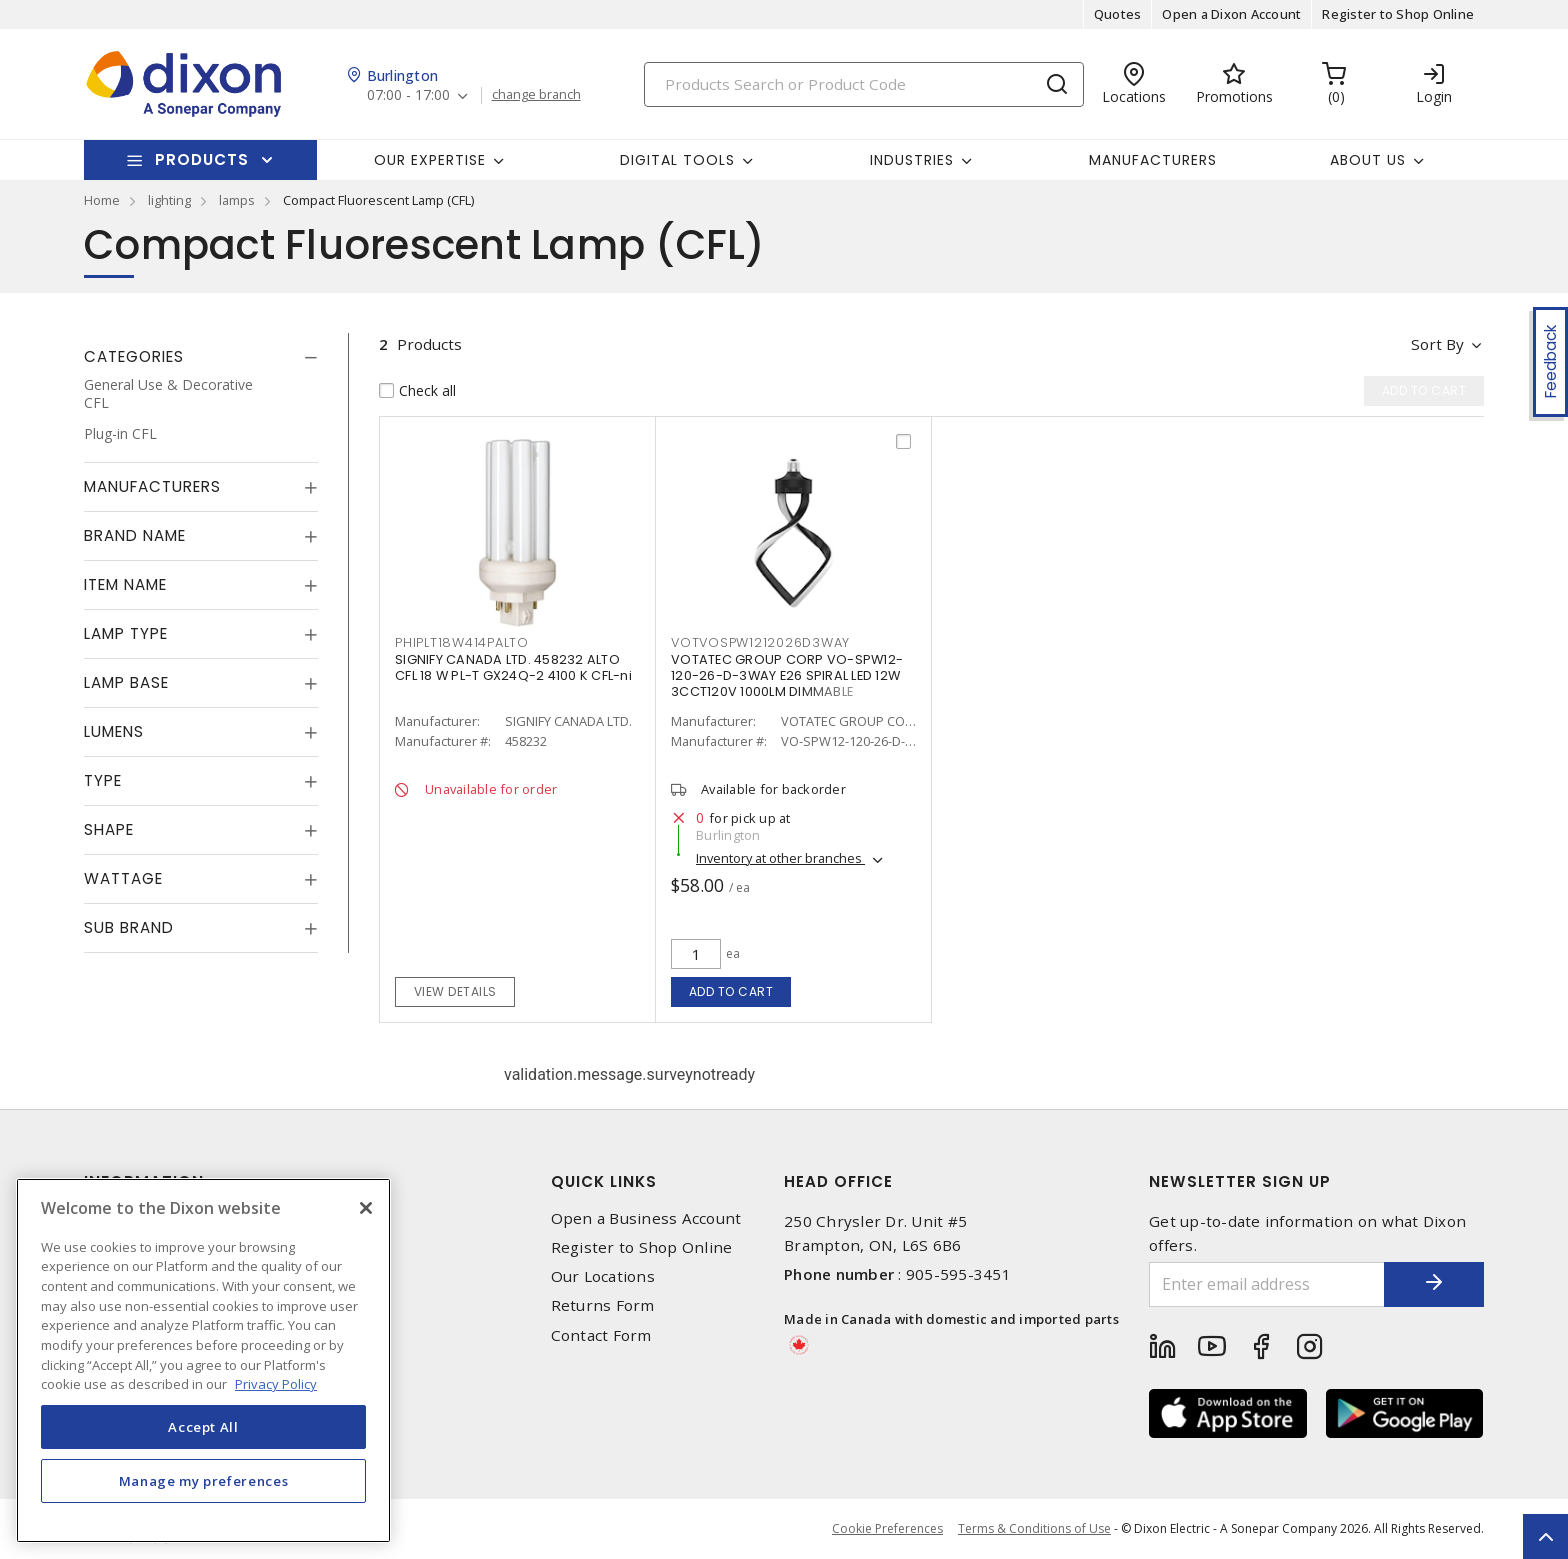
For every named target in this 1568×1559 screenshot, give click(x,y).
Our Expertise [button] (430, 160)
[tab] (201, 357)
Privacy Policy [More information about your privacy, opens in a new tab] (276, 1384)
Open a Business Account (646, 1218)
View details (455, 991)
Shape (109, 829)
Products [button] (202, 159)
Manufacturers (1153, 160)
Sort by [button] (1437, 344)
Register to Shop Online (1398, 14)
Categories (134, 356)
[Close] (366, 1208)
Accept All (203, 1427)
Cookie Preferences (887, 1529)
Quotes (1118, 14)
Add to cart (731, 991)
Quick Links (604, 1181)
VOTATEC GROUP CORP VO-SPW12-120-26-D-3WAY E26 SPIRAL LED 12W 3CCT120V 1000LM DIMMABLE (787, 675)
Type (103, 780)
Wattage (123, 878)
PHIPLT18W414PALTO (462, 642)
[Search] (864, 84)
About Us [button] (1368, 160)
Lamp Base (126, 682)
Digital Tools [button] (677, 160)
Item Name (125, 584)
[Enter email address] (1267, 1284)
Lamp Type (126, 633)
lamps (237, 200)
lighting (169, 200)
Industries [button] (912, 160)
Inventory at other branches (780, 858)
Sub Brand (129, 927)
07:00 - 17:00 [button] (408, 95)
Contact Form (601, 1335)
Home (102, 200)
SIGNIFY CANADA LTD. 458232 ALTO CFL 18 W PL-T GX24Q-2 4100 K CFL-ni (513, 667)
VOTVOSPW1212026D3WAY (760, 642)
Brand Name (135, 535)
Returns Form (603, 1305)
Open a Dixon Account (1231, 14)
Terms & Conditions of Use (1034, 1528)
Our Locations (603, 1276)
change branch (536, 95)
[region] (203, 1360)
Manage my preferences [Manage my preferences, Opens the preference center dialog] (204, 1481)
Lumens (114, 731)
